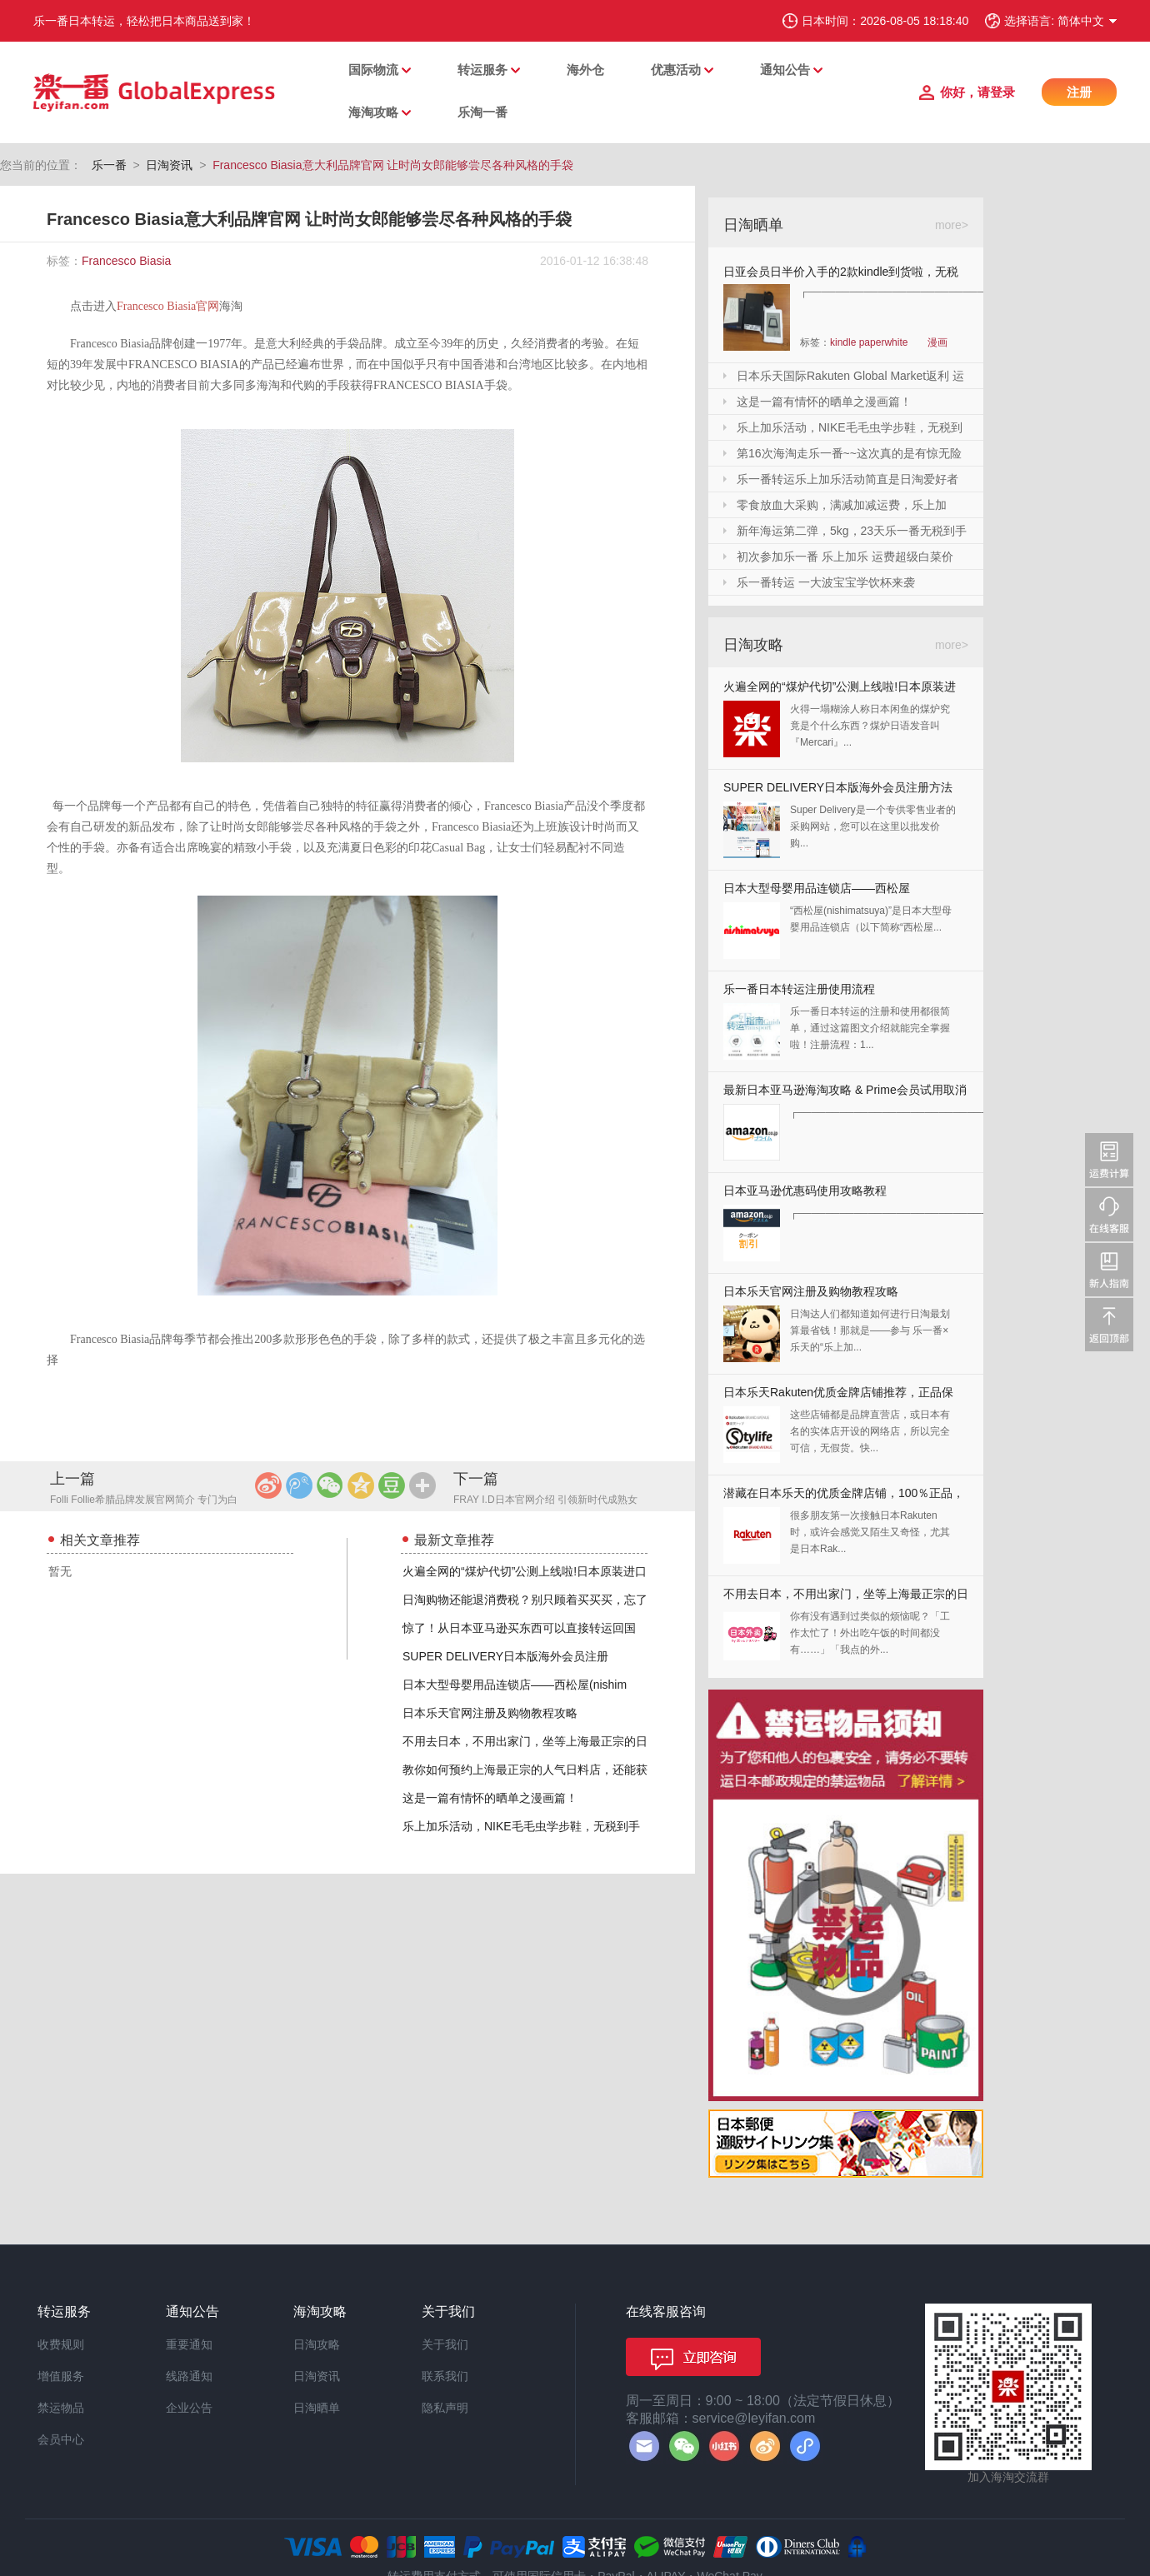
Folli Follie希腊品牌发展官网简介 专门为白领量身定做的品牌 (144, 1501)
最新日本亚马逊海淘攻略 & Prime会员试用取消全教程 (845, 1093)
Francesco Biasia (126, 260)
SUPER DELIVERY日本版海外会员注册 (505, 1656)
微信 (330, 1485)
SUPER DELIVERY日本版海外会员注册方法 (837, 787)
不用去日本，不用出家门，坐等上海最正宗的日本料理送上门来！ (845, 1597)
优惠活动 (676, 69)
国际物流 (373, 69)
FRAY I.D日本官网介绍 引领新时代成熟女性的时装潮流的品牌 (545, 1501)
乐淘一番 (483, 112)
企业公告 (189, 2407)
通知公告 (785, 69)
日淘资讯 (169, 165)
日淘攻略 (316, 2344)
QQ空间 (361, 1485)
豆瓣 (391, 1485)
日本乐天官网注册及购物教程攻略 (490, 1713)
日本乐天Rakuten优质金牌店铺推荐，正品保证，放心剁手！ (838, 1395)
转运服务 (483, 69)
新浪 (268, 1485)
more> (951, 225)
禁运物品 (61, 2407)
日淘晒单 (316, 2407)
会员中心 (61, 2439)
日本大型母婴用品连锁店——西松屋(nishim (514, 1684)
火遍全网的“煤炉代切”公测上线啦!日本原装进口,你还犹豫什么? (839, 690)
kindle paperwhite (869, 342)
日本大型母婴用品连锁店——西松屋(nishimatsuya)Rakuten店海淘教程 (816, 891)
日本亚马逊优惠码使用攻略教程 (805, 1190)
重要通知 (189, 2344)
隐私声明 (445, 2407)
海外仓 (585, 69)
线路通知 (189, 2376)
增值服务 (61, 2376)
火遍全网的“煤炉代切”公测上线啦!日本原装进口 (524, 1571)
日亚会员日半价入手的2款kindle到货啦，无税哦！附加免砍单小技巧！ (840, 274)
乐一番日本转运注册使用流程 (799, 989)
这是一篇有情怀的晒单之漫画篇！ (490, 1798)
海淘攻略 (373, 112)
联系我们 (445, 2376)
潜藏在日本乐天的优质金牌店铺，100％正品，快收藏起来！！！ (843, 1496)
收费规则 (61, 2344)
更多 (422, 1485)
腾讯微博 (299, 1485)
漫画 (938, 342)
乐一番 (109, 165)
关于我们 (445, 2344)
